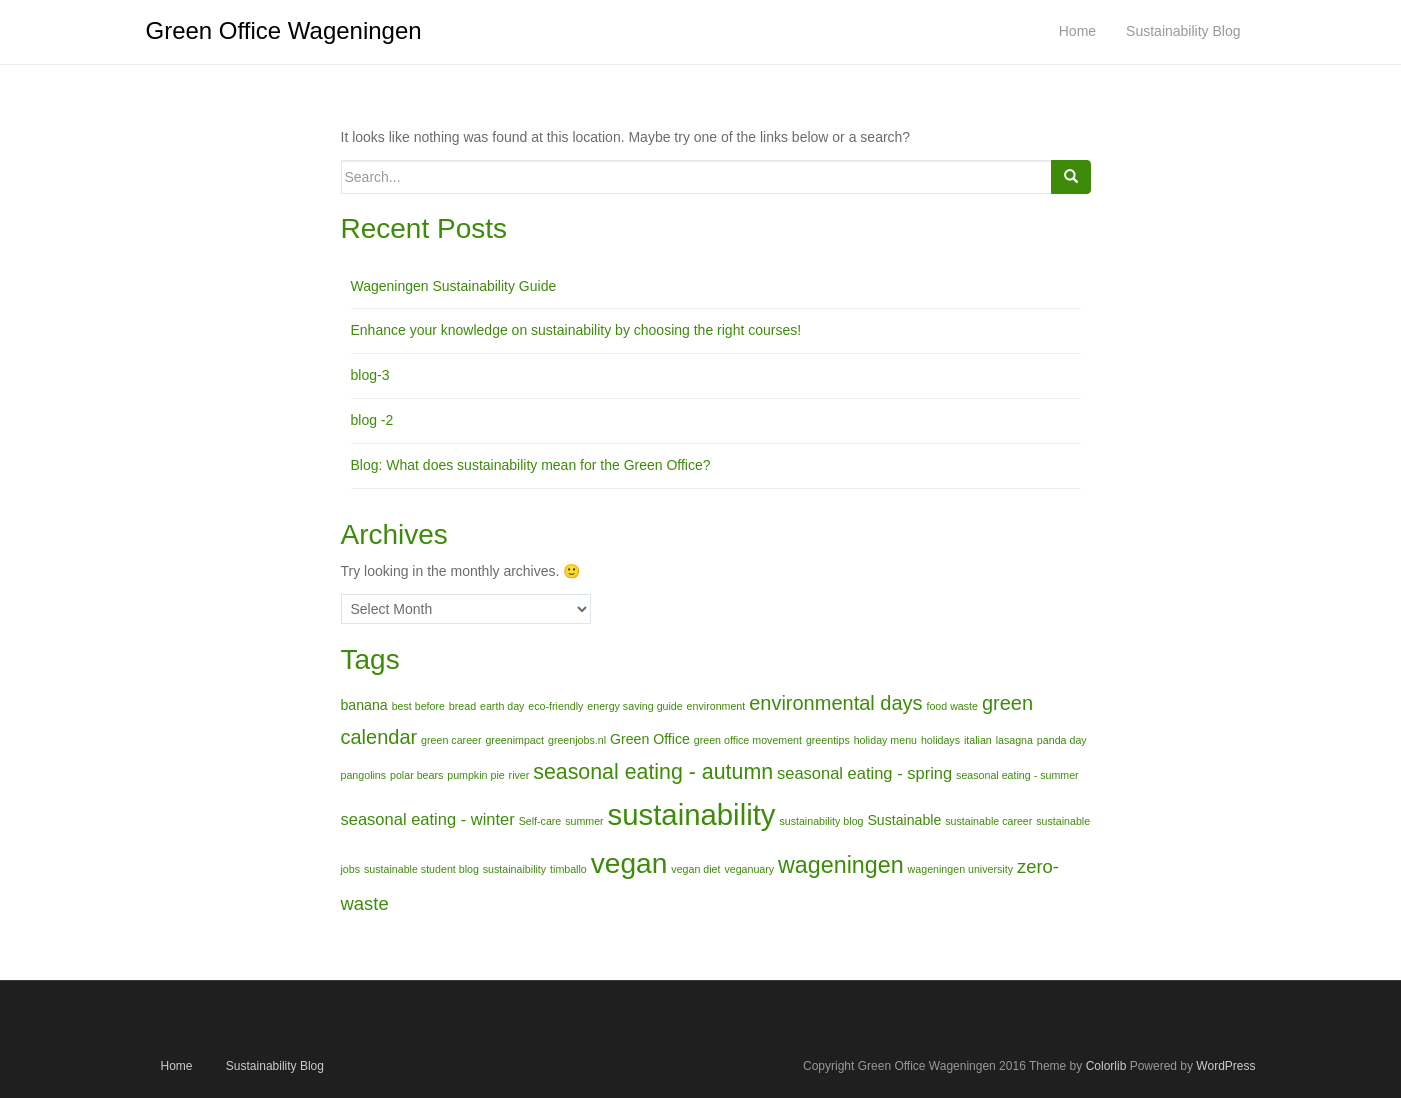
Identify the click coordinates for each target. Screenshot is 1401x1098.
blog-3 (370, 375)
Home (177, 1066)
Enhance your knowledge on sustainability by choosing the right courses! (576, 330)
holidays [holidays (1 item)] (940, 740)
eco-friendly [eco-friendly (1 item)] (555, 706)
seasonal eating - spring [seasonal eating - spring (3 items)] (864, 773)
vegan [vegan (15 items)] (629, 863)
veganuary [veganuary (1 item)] (749, 869)
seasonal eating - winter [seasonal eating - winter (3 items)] (428, 819)
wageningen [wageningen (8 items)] (841, 865)
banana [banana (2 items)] (364, 705)
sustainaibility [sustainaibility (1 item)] (514, 869)
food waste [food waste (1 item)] (952, 706)
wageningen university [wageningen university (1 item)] (960, 869)
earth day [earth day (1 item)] (502, 706)
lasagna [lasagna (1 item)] (1014, 740)
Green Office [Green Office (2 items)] (650, 739)
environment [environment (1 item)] (716, 706)
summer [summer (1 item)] (584, 821)
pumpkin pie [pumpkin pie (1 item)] (475, 775)
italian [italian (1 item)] (978, 740)
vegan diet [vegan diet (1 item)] (695, 869)
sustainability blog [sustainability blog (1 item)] (821, 821)
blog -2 (372, 420)
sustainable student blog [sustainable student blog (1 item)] (421, 869)
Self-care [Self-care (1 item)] (540, 821)
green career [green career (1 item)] (451, 740)
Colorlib (1106, 1066)
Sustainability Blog (275, 1066)
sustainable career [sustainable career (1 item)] (988, 821)
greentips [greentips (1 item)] (828, 740)
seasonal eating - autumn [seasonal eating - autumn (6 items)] (653, 772)
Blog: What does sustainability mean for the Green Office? (531, 465)
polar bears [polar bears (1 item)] (416, 775)
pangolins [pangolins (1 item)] (364, 775)
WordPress (1225, 1066)
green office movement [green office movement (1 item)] (748, 740)
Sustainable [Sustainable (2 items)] (904, 820)
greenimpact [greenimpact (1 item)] (514, 740)
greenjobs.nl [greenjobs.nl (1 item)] (577, 740)
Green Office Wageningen (284, 30)
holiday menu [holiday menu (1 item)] (885, 740)
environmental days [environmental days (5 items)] (835, 703)
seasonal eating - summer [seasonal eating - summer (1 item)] (1017, 775)
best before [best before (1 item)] (418, 706)
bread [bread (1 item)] (462, 706)
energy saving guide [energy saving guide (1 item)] (634, 706)
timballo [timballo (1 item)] (568, 869)
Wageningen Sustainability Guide (454, 286)
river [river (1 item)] (519, 775)
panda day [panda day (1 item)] (1062, 740)
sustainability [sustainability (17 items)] (692, 814)
